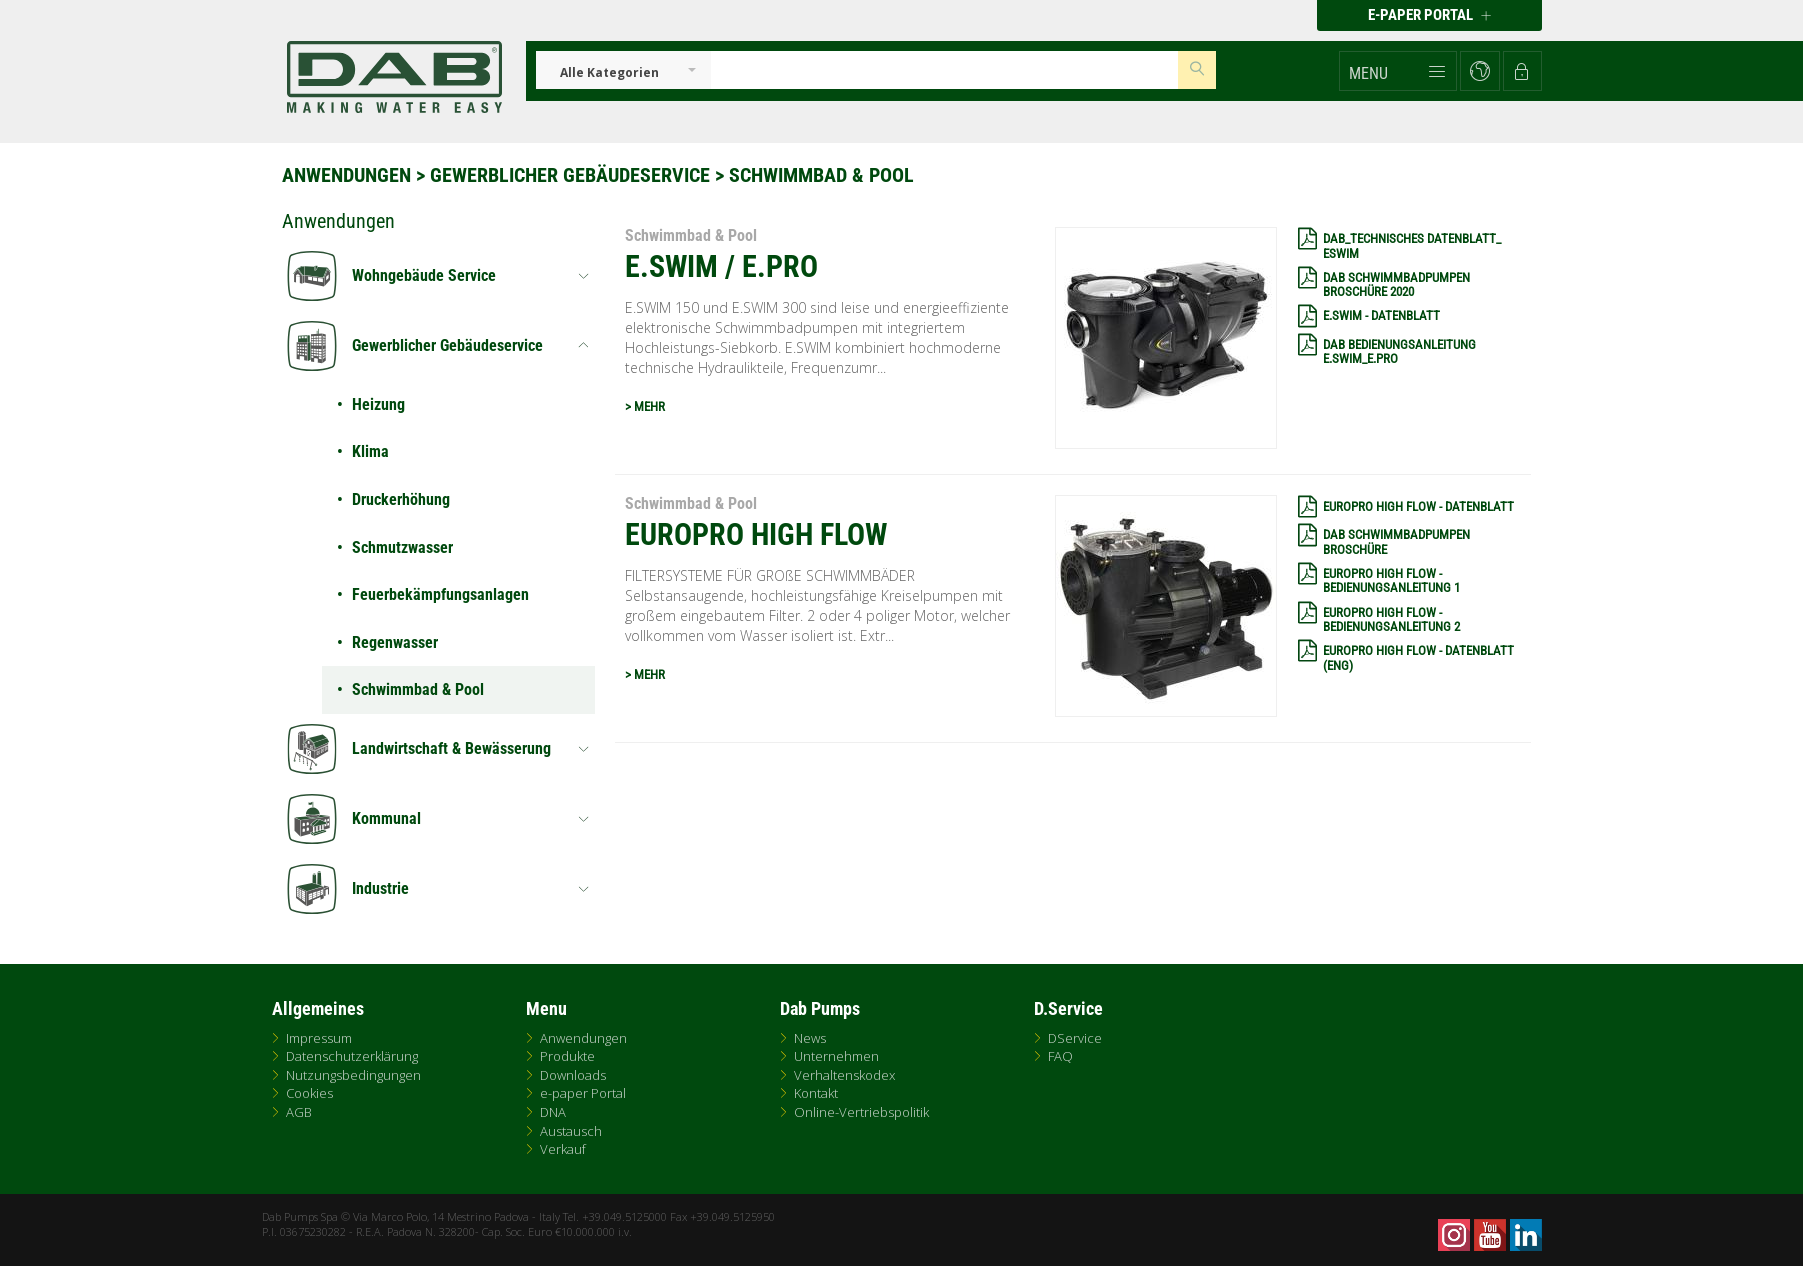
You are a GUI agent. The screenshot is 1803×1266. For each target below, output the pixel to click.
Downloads (573, 1075)
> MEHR (645, 406)
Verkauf (563, 1149)
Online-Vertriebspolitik (861, 1112)
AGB (299, 1112)
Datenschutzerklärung (352, 1056)
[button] (1398, 71)
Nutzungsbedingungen (353, 1075)
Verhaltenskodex (844, 1075)
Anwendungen (346, 175)
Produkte (567, 1056)
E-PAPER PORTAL (1429, 15)
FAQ (1060, 1056)
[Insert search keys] (945, 70)
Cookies (309, 1093)
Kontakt (816, 1093)
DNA (553, 1112)
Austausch (571, 1131)
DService (1075, 1038)
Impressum (319, 1038)
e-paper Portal (583, 1093)
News (810, 1038)
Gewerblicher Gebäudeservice (570, 175)
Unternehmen (836, 1056)
